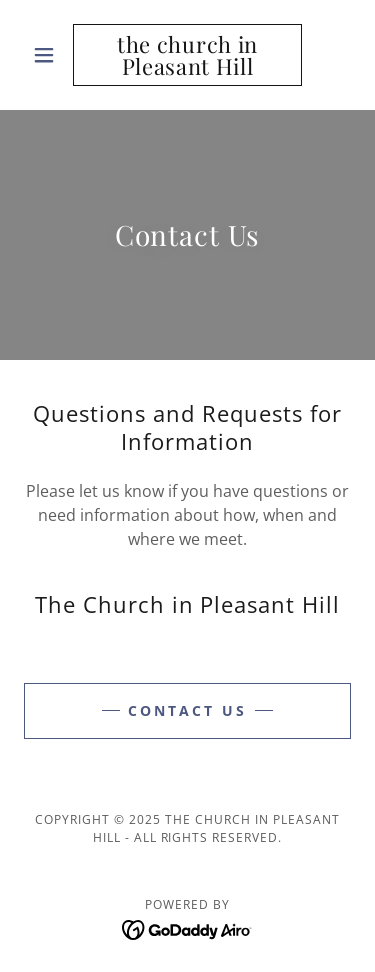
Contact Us (187, 710)
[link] (187, 55)
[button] (48, 55)
